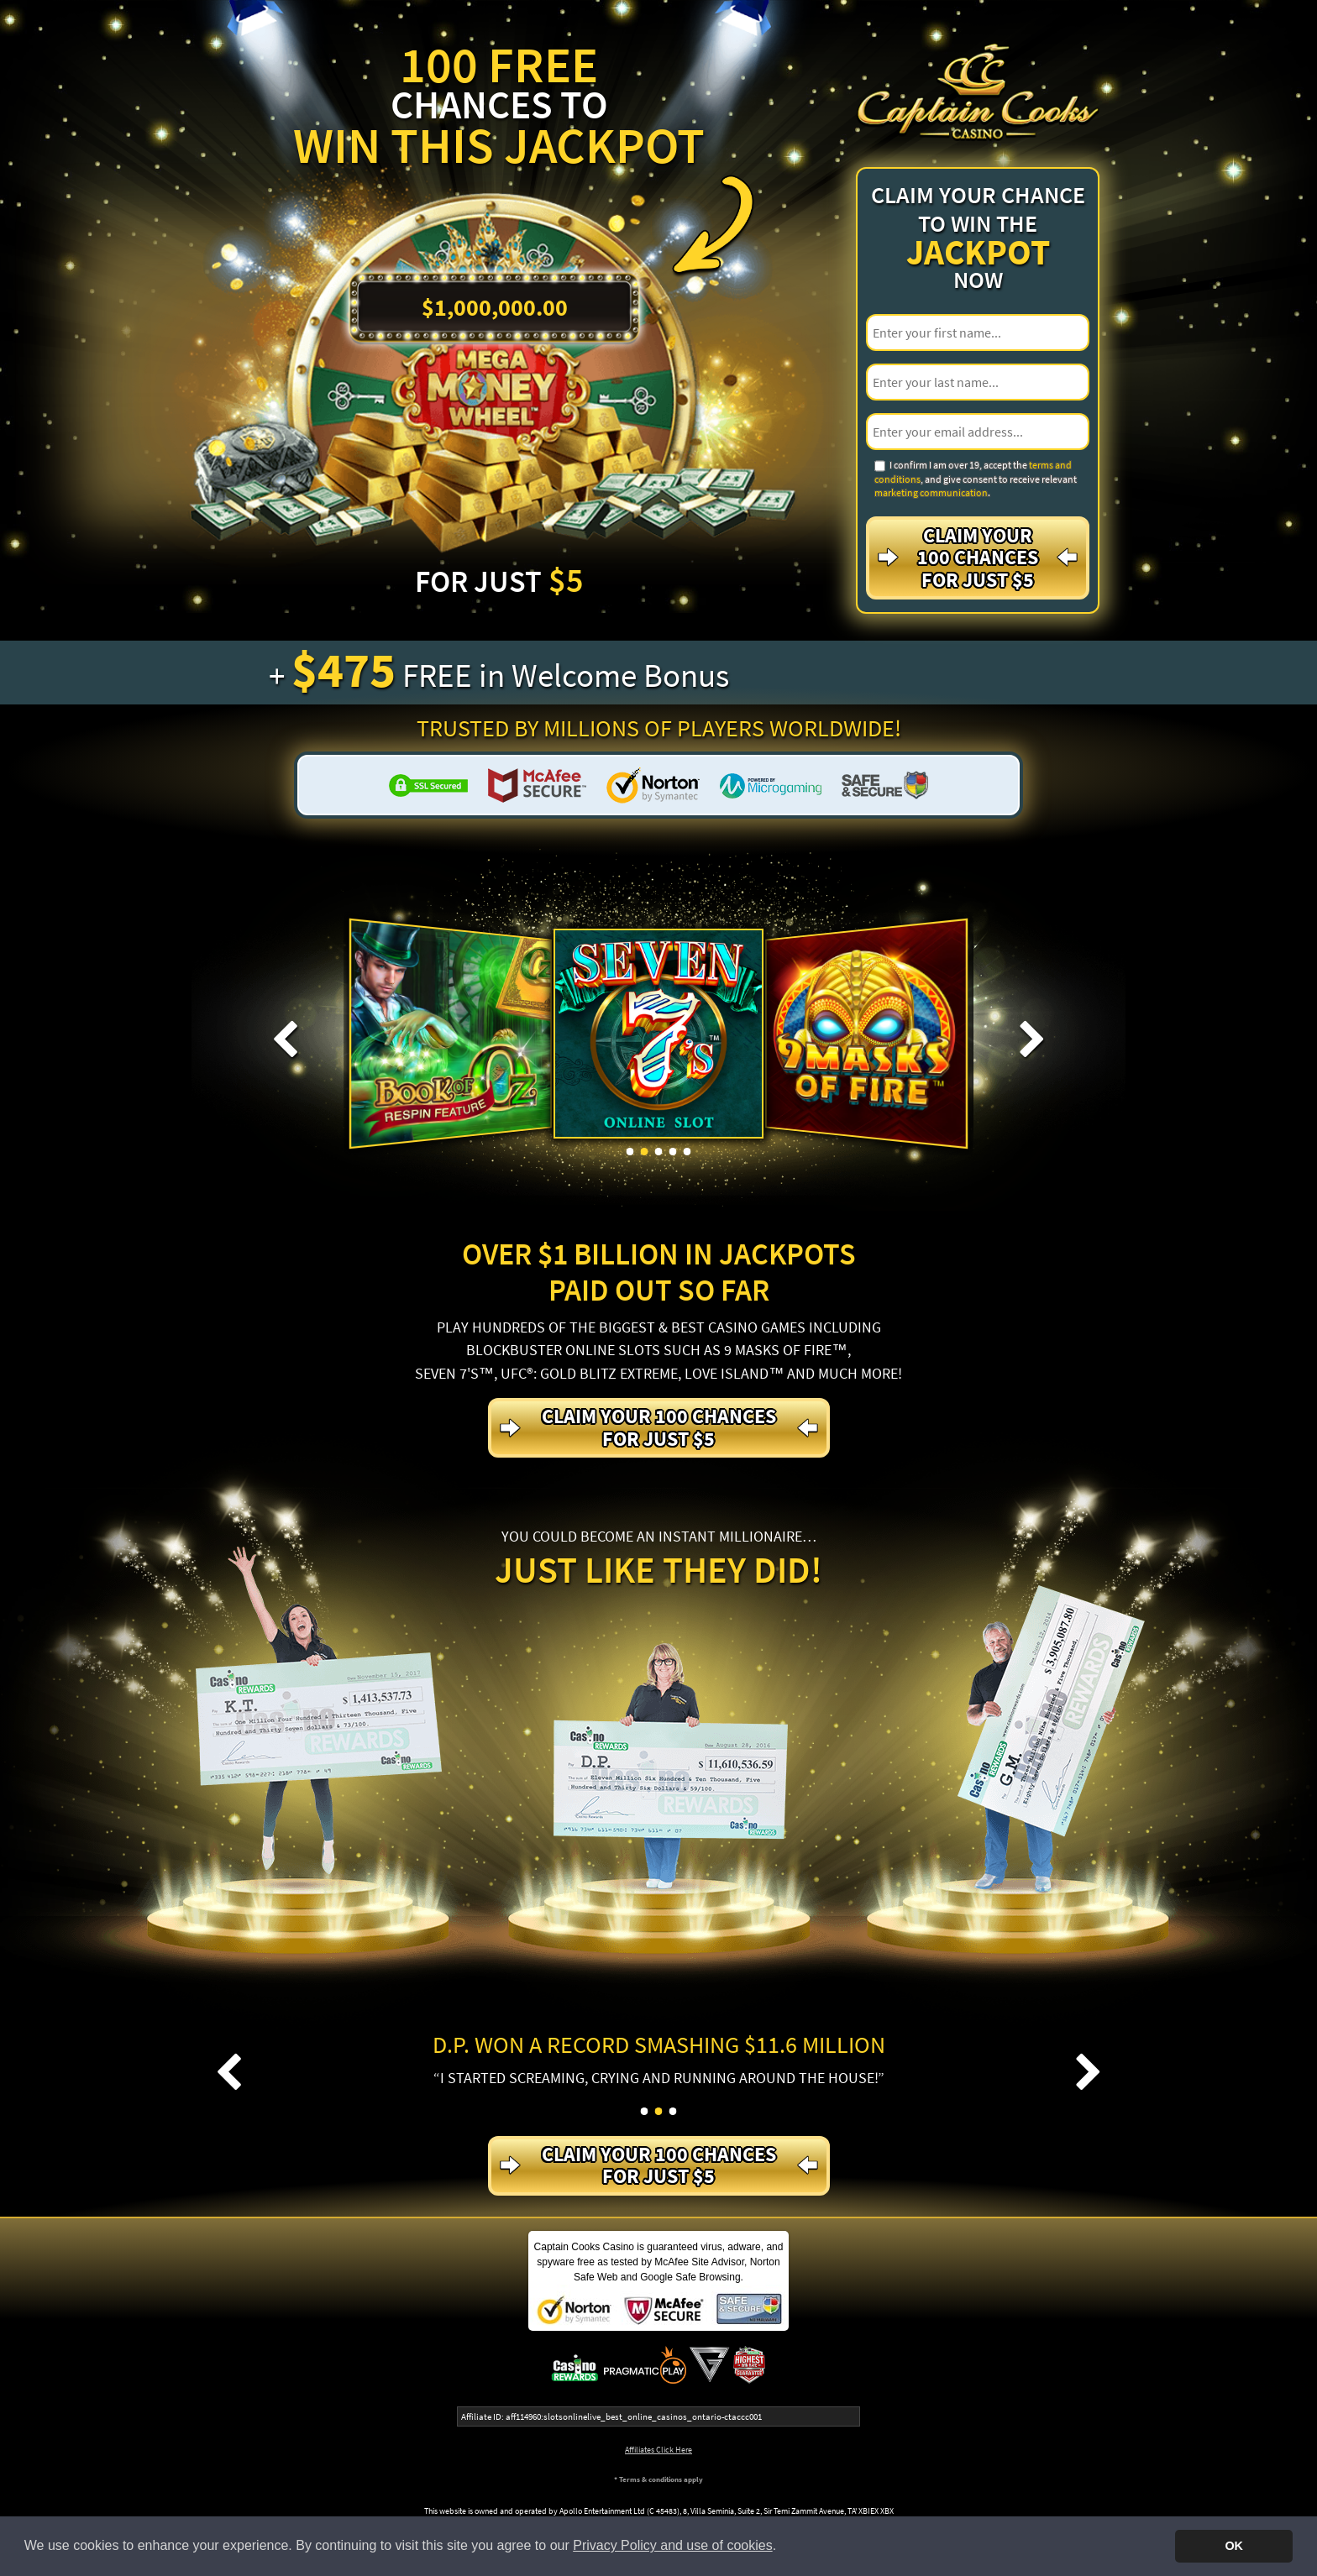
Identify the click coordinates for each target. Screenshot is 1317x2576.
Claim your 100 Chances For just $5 (977, 557)
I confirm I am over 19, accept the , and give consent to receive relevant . (975, 478)
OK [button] (1234, 2545)
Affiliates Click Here (658, 2449)
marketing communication (931, 492)
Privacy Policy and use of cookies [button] (672, 2545)
